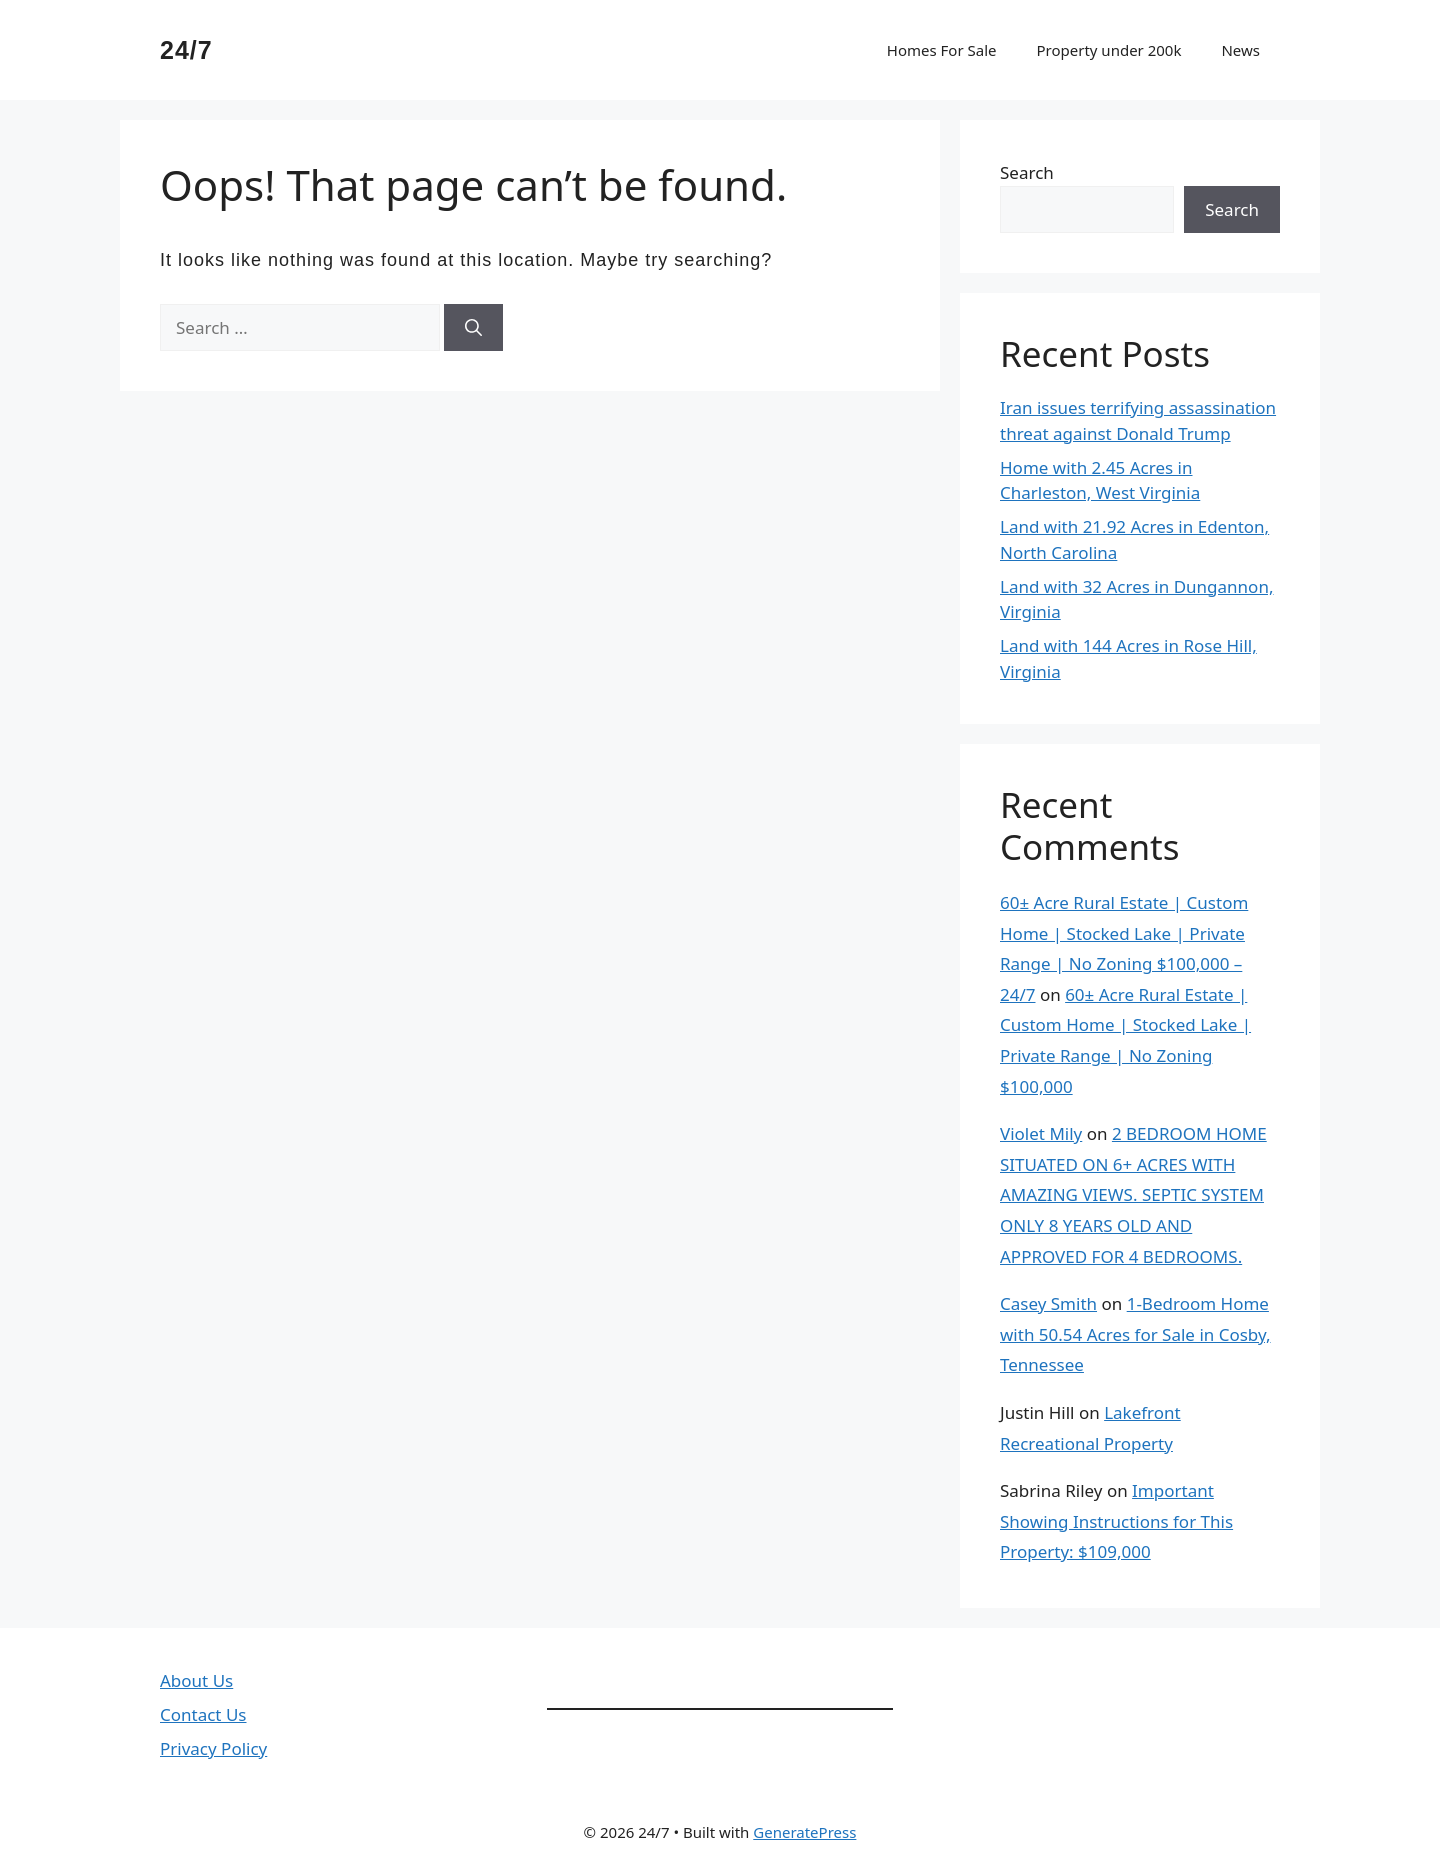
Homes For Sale (942, 50)
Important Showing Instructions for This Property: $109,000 (1116, 1521)
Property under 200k (1108, 50)
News (1240, 50)
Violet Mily (1041, 1133)
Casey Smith (1048, 1303)
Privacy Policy (213, 1748)
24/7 (186, 50)
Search (1027, 172)
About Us (196, 1680)
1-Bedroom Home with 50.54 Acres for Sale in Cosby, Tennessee (1135, 1334)
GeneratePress (804, 1832)
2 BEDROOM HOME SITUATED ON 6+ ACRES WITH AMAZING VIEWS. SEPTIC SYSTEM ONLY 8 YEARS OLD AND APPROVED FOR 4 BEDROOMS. (1133, 1194)
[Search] (473, 328)
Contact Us (203, 1714)
